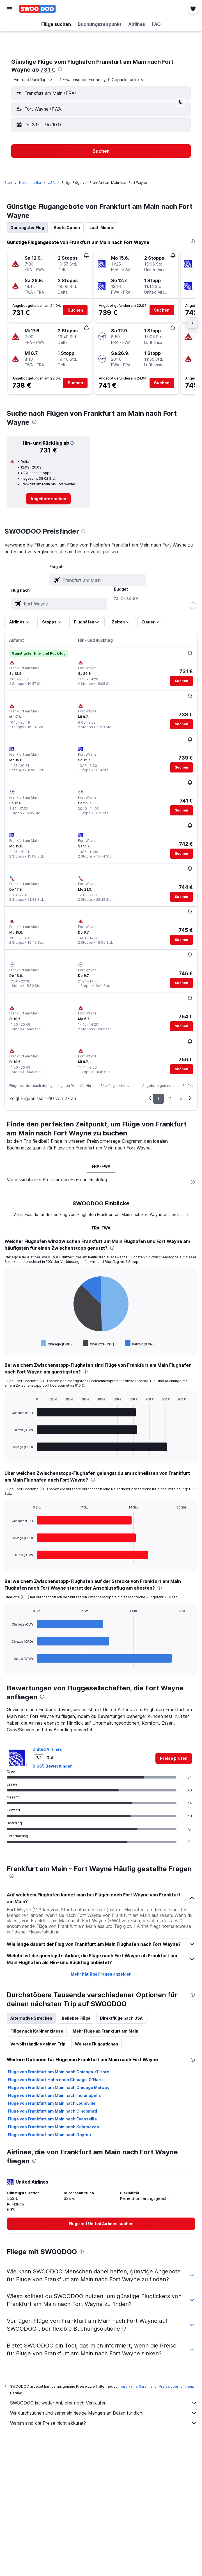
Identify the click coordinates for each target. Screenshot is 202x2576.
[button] (9, 9)
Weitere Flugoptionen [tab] (96, 2044)
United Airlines (47, 1749)
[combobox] (33, 80)
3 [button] (181, 1098)
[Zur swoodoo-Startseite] (37, 9)
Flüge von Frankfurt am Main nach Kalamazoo (53, 2126)
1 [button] (158, 1098)
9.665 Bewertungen (53, 1766)
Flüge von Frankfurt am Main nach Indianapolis (54, 2095)
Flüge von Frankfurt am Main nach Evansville (52, 2118)
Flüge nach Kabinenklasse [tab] (36, 2031)
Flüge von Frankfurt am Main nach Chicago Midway (58, 2087)
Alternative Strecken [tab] (31, 2018)
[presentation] (60, 69)
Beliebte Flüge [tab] (76, 2018)
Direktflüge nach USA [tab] (121, 2018)
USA (51, 182)
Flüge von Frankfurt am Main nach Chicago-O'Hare (58, 2071)
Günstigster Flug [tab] (27, 227)
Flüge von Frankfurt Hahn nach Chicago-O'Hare (55, 2079)
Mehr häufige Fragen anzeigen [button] (101, 1974)
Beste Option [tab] (67, 227)
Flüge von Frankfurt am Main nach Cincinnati (52, 2111)
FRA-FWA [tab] (101, 1166)
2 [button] (169, 1098)
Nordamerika (30, 182)
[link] (48, 498)
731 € (47, 69)
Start (8, 182)
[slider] (193, 605)
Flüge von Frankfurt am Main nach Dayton (49, 2134)
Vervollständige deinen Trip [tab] (37, 2044)
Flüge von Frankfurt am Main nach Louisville (51, 2103)
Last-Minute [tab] (101, 227)
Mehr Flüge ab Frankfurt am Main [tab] (105, 2031)
